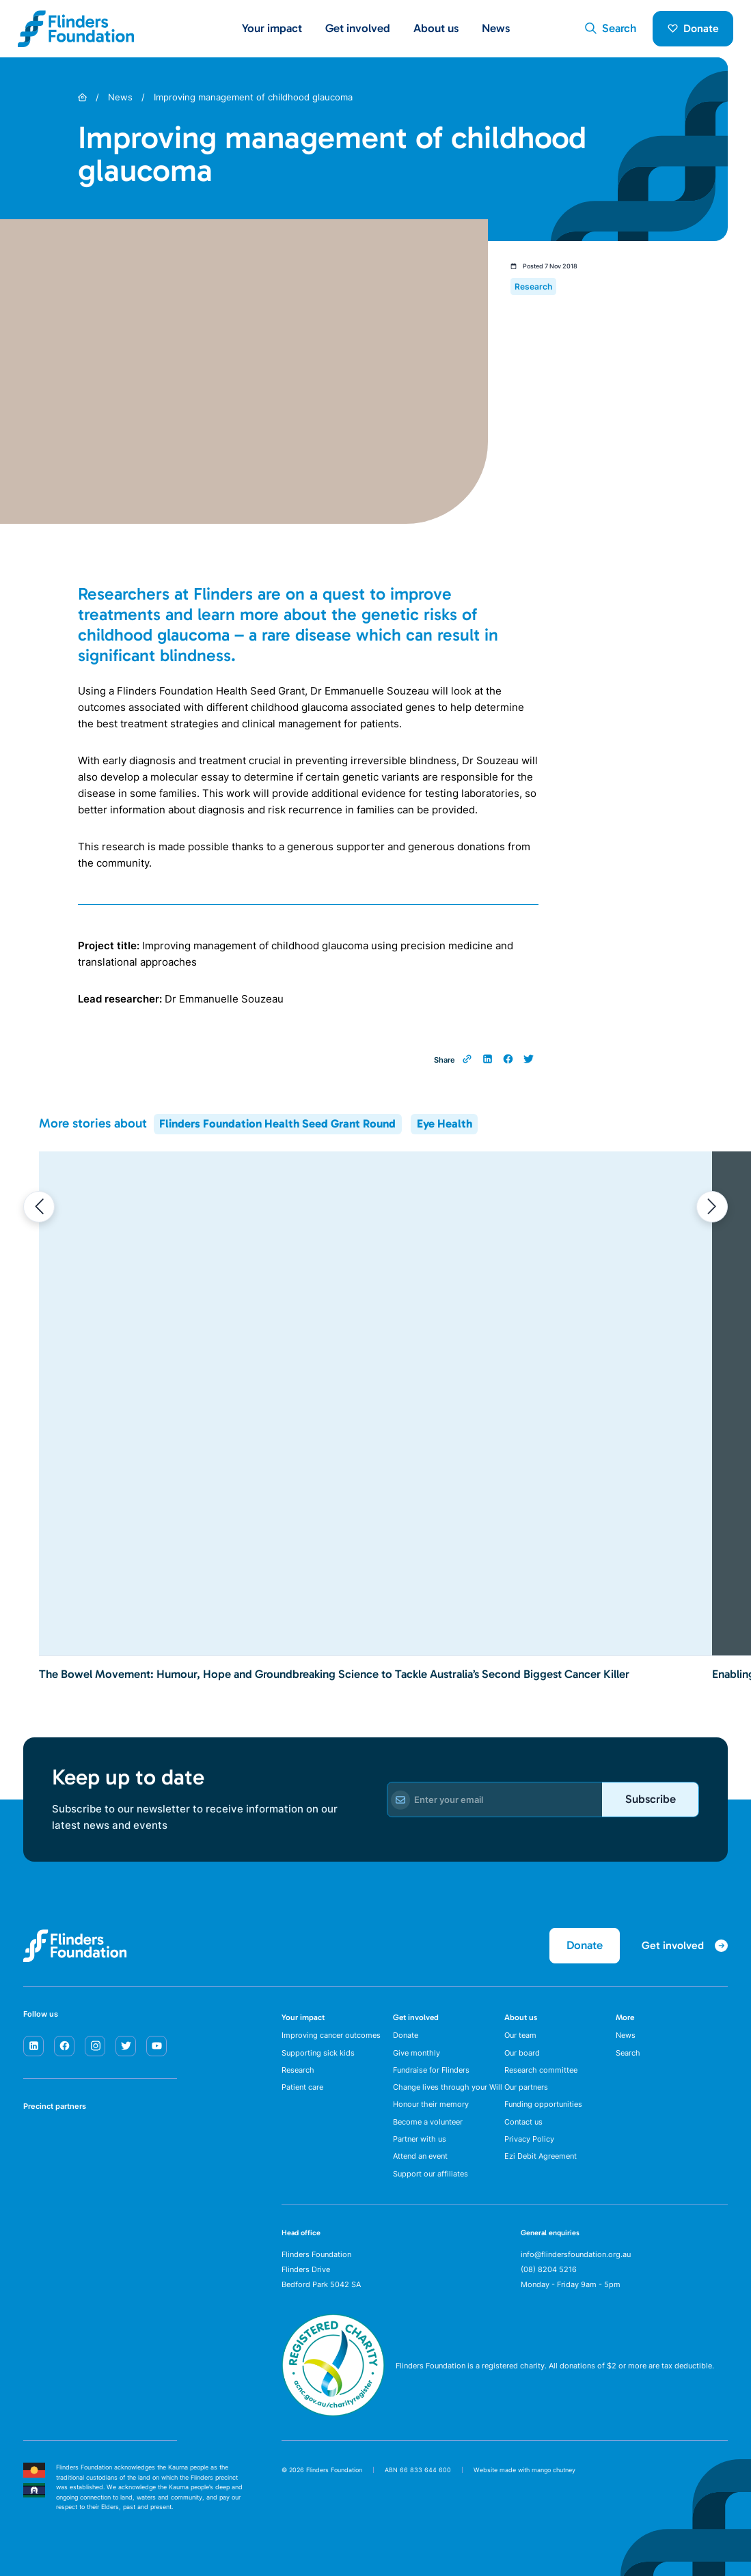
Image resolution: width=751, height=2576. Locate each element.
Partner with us (419, 2139)
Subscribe (650, 1799)
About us (520, 2017)
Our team (520, 2035)
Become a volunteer (428, 2122)
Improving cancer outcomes (331, 2035)
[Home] (82, 97)
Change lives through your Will (447, 2087)
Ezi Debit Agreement (540, 2156)
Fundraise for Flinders (431, 2070)
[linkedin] (33, 2046)
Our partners (526, 2087)
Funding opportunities (543, 2104)
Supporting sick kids (318, 2053)
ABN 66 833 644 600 (418, 2470)
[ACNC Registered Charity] (333, 2413)
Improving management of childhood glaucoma (253, 97)
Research (298, 2070)
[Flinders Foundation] (76, 28)
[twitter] (125, 2046)
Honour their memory (431, 2104)
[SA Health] (37, 2141)
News (496, 28)
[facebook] (64, 2046)
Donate (693, 28)
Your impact (303, 2017)
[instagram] (95, 2046)
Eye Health (444, 1123)
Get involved (416, 2017)
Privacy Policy (529, 2139)
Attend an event (420, 2156)
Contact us (523, 2122)
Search (628, 2053)
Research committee (540, 2070)
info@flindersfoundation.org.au (576, 2254)
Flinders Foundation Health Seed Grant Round (277, 1123)
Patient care (302, 2087)
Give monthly (416, 2053)
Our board (522, 2053)
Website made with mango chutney (524, 2470)
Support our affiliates (430, 2174)
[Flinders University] (37, 2184)
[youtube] (156, 2046)
